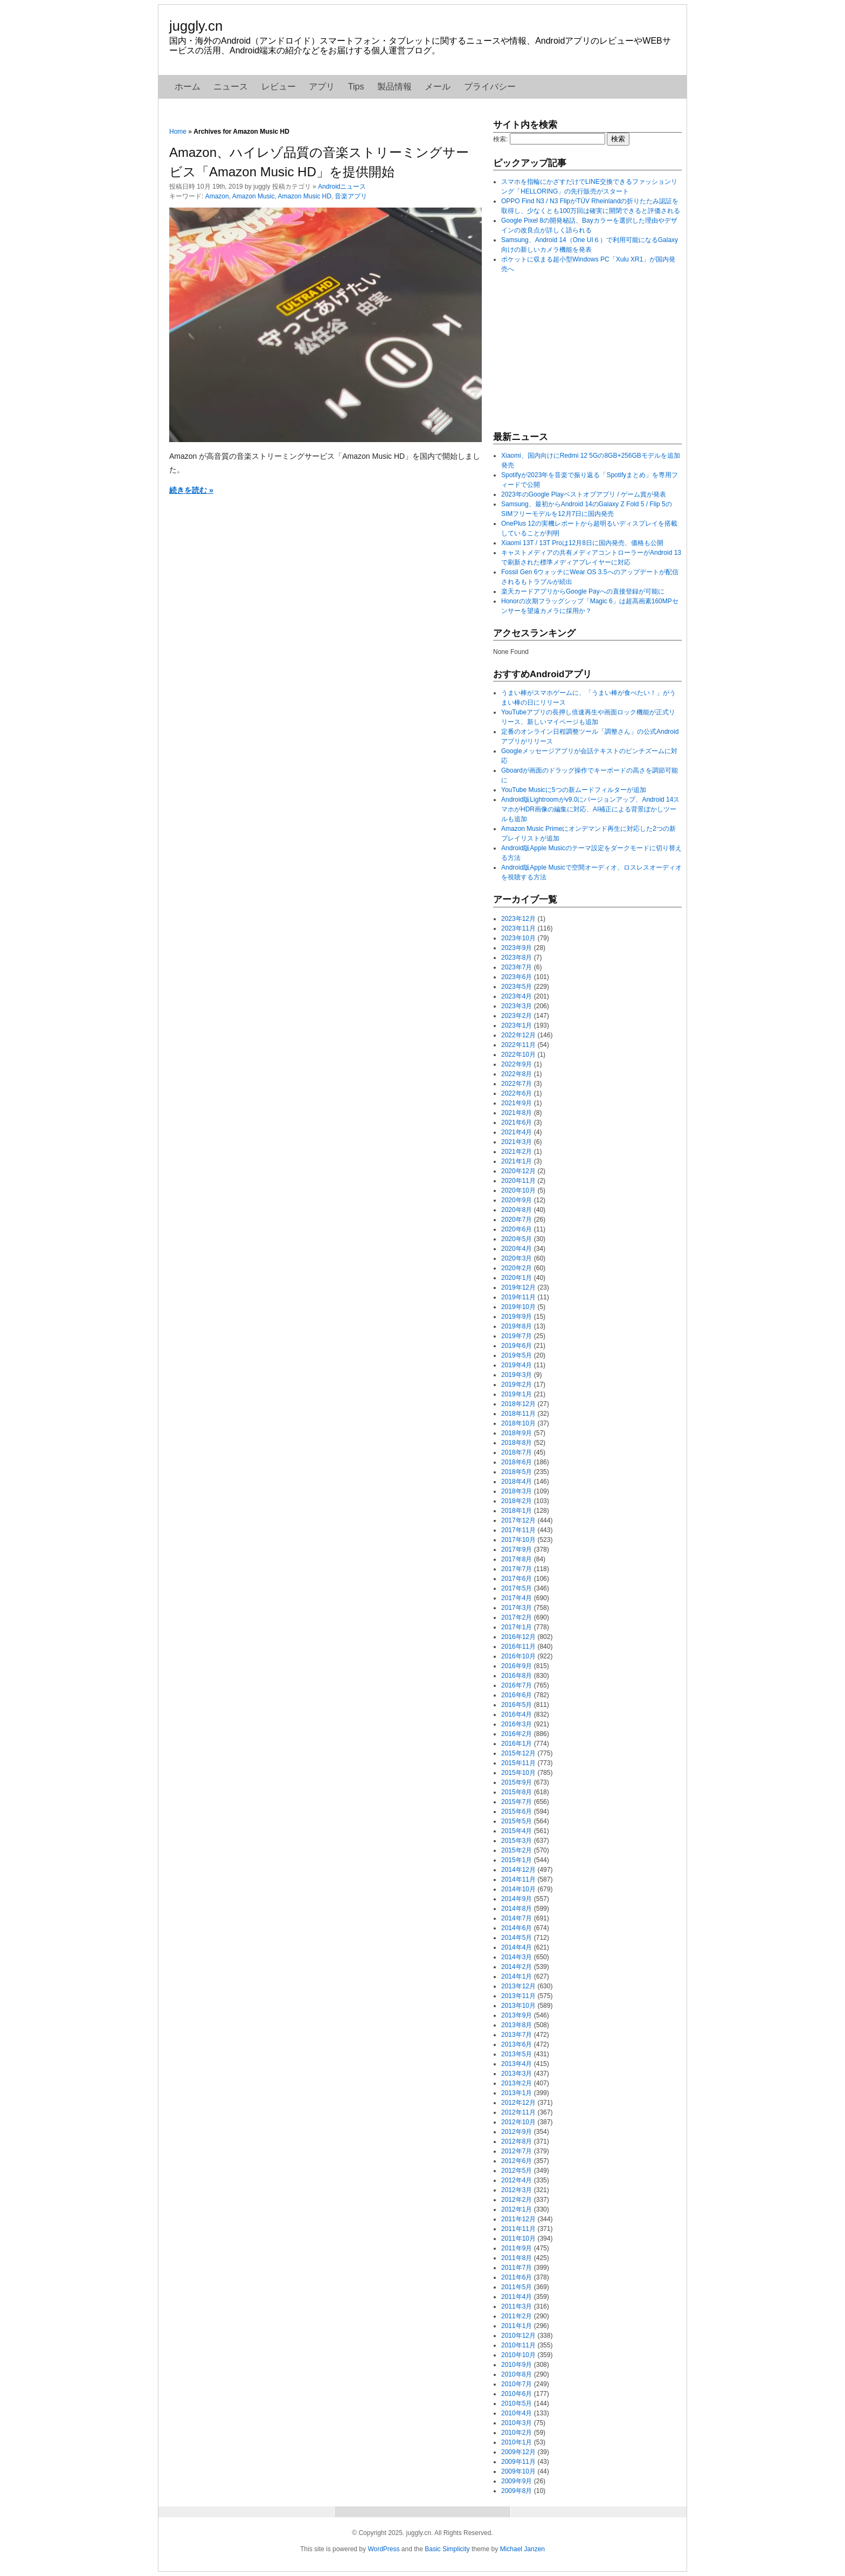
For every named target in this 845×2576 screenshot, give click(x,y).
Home (177, 131)
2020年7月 (516, 1219)
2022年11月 (518, 1045)
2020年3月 (516, 1258)
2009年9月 (516, 2481)
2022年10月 (518, 1054)
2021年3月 (516, 1142)
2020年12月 (518, 1171)
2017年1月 (516, 1627)
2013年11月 (518, 1996)
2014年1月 (516, 1976)
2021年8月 (516, 1113)
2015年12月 (518, 1753)
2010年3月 (516, 2423)
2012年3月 (516, 2190)
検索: (500, 139)
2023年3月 (516, 1006)
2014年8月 (516, 1908)
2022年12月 (518, 1035)
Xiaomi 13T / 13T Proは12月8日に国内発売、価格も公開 (582, 543)
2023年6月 (516, 977)
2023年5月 (516, 986)
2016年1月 (516, 1743)
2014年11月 (518, 1879)
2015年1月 (516, 1860)
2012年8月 (516, 2141)
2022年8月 (516, 1074)
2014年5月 (516, 1937)
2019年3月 (516, 1375)
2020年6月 (516, 1229)
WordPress (383, 2549)
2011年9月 (516, 2248)
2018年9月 (516, 1433)
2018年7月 (516, 1452)
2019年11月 (518, 1297)
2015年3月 (516, 1840)
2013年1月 (516, 2093)
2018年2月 (516, 1501)
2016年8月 (516, 1675)
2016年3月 (516, 1724)
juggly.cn (196, 25)
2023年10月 (518, 938)
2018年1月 (516, 1510)
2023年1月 (516, 1025)
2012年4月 (516, 2180)
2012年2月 (516, 2199)
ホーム (187, 86)
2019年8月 (516, 1326)
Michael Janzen (522, 2549)
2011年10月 (518, 2238)
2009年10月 (518, 2471)
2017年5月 (516, 1588)
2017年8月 (516, 1559)
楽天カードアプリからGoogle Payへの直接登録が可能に (582, 591)
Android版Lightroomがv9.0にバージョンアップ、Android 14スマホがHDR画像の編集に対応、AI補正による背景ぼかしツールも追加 (590, 809)
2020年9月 (516, 1200)
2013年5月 (516, 2054)
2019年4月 (516, 1365)
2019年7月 (516, 1336)
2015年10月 (518, 1772)
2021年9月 (516, 1103)
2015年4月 (516, 1831)
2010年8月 (516, 2374)
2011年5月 (516, 2287)
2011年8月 (516, 2258)
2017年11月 (518, 1530)
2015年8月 (516, 1792)
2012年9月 (516, 2132)
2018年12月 (518, 1404)
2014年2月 (516, 1967)
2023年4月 (516, 996)
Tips (356, 86)
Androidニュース (342, 186)
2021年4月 (516, 1132)
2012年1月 (516, 2209)
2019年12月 (518, 1287)
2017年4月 (516, 1598)
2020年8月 (516, 1210)
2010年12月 (518, 2335)
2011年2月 (516, 2316)
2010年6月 (516, 2394)
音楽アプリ (351, 196)
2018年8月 (516, 1443)
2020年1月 (516, 1278)
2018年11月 (518, 1413)
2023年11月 (518, 928)
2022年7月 (516, 1083)
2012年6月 (516, 2161)
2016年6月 (516, 1695)
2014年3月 (516, 1957)
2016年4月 (516, 1714)
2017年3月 (516, 1607)
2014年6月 (516, 1928)
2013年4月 (516, 2064)
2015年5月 (516, 1821)
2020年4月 (516, 1248)
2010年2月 (516, 2432)
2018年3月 (516, 1491)
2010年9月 (516, 2364)
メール (438, 86)
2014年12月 (518, 1870)
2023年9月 (516, 948)
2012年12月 (518, 2102)
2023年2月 (516, 1016)
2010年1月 (516, 2442)
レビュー (278, 86)
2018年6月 (516, 1462)
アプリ (322, 86)
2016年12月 (518, 1637)
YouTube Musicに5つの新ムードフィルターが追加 (573, 790)
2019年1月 (516, 1394)
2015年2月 (516, 1850)
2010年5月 (516, 2403)
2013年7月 (516, 2034)
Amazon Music (253, 196)
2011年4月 (516, 2297)
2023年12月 (518, 918)
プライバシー (490, 86)
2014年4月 (516, 1947)
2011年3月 (516, 2306)
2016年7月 (516, 1685)
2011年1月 (516, 2326)
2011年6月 (516, 2277)
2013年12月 (518, 1986)
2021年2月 (516, 1151)
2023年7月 (516, 967)
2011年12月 (518, 2219)
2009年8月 (516, 2491)
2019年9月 (516, 1316)
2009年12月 (518, 2452)
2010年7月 (516, 2384)
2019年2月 (516, 1384)
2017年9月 (516, 1549)
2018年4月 (516, 1481)
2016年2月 (516, 1734)
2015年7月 (516, 1802)
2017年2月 (516, 1617)
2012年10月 (518, 2122)
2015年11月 (518, 1763)
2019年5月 (516, 1355)
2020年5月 (516, 1239)
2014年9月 (516, 1899)
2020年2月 (516, 1268)
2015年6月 (516, 1811)
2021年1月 (516, 1161)
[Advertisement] (574, 352)
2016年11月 (518, 1646)
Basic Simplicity (447, 2549)
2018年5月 (516, 1472)
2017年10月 (518, 1540)
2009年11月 (518, 2461)
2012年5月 (516, 2170)
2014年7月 (516, 1918)
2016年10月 (518, 1656)
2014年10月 (518, 1889)
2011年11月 (518, 2229)
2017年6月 (516, 1578)
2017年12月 (518, 1520)
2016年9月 (516, 1666)
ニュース (230, 86)
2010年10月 (518, 2355)
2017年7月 (516, 1569)
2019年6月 (516, 1345)
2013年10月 (518, 2005)
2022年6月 (516, 1093)
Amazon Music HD (304, 196)
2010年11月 (518, 2345)
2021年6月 (516, 1122)
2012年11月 (518, 2112)
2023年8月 (516, 957)
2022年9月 (516, 1064)
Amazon (217, 196)
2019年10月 (518, 1307)
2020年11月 (518, 1180)
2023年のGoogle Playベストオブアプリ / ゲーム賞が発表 (583, 494)
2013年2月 (516, 2083)
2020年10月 (518, 1190)
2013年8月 (516, 2025)
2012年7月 (516, 2151)
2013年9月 (516, 2015)
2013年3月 (516, 2073)
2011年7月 (516, 2267)
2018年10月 (518, 1423)
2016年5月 (516, 1705)
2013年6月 (516, 2044)
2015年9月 (516, 1782)
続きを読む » (191, 490)
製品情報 (394, 86)
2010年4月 (516, 2413)
